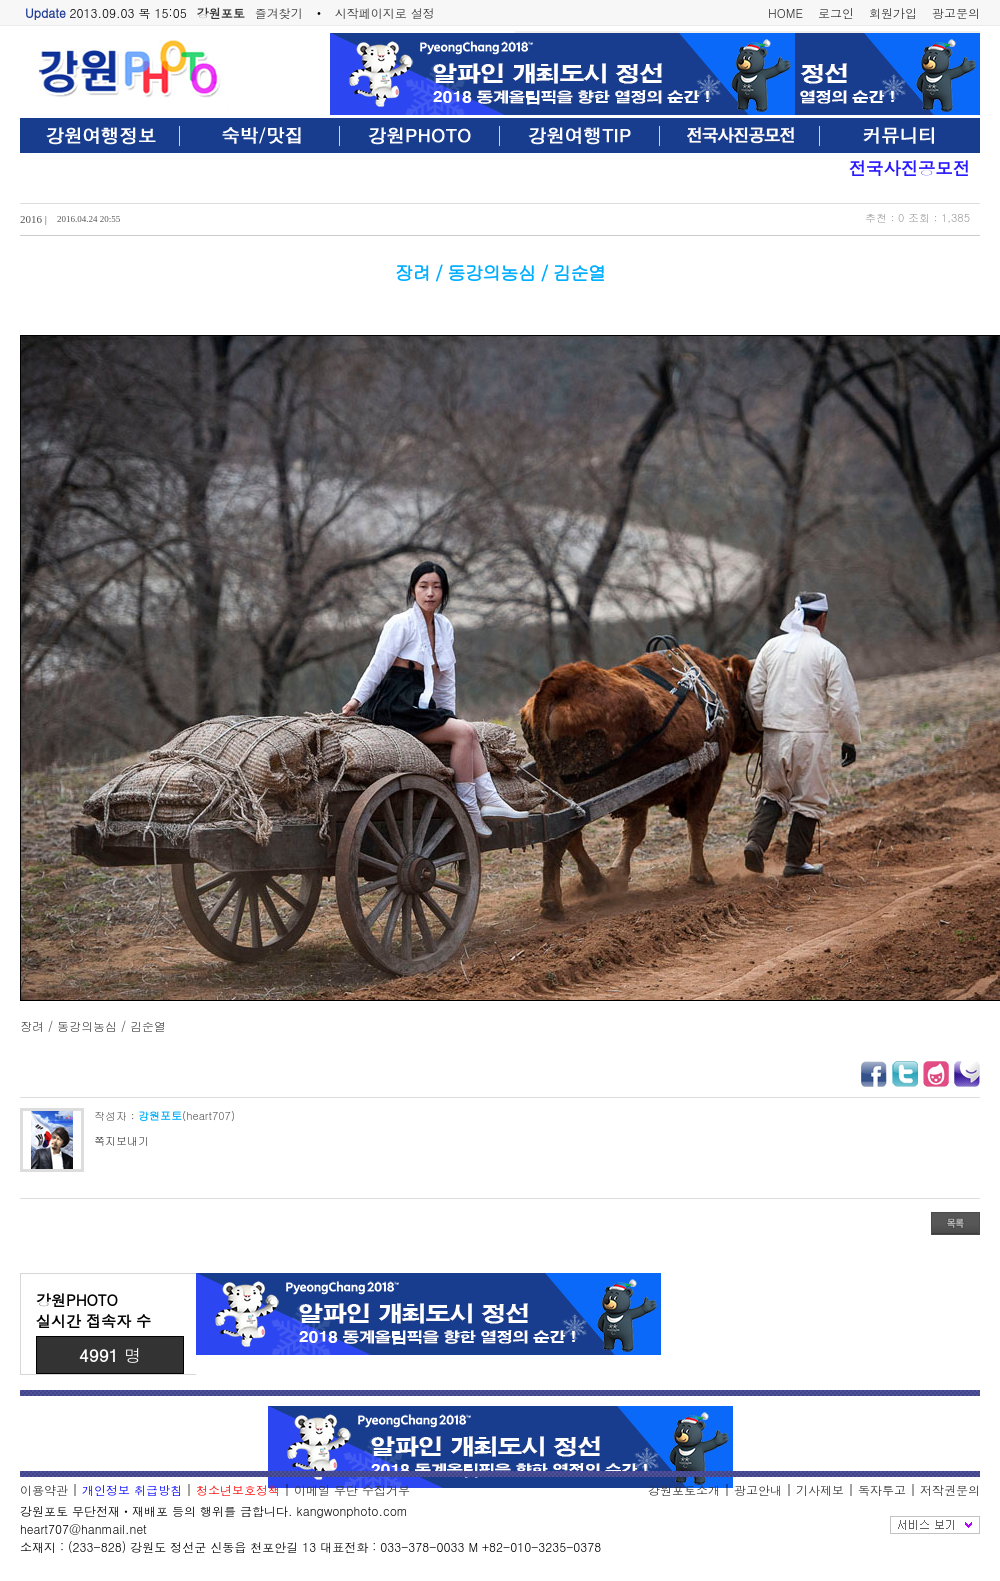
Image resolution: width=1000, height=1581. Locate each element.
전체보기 (935, 1525)
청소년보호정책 (238, 1489)
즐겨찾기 (279, 12)
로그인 (836, 12)
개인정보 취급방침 (132, 1489)
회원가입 (893, 12)
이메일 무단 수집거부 (352, 1489)
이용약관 (44, 1489)
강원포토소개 (684, 1489)
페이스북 (874, 1074)
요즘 (936, 1074)
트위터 (905, 1074)
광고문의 (956, 12)
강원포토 (221, 12)
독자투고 (882, 1489)
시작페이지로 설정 (385, 12)
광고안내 (758, 1489)
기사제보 (820, 1489)
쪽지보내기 (121, 1140)
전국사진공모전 (909, 167)
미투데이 (967, 1074)
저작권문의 (950, 1489)
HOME (785, 12)
